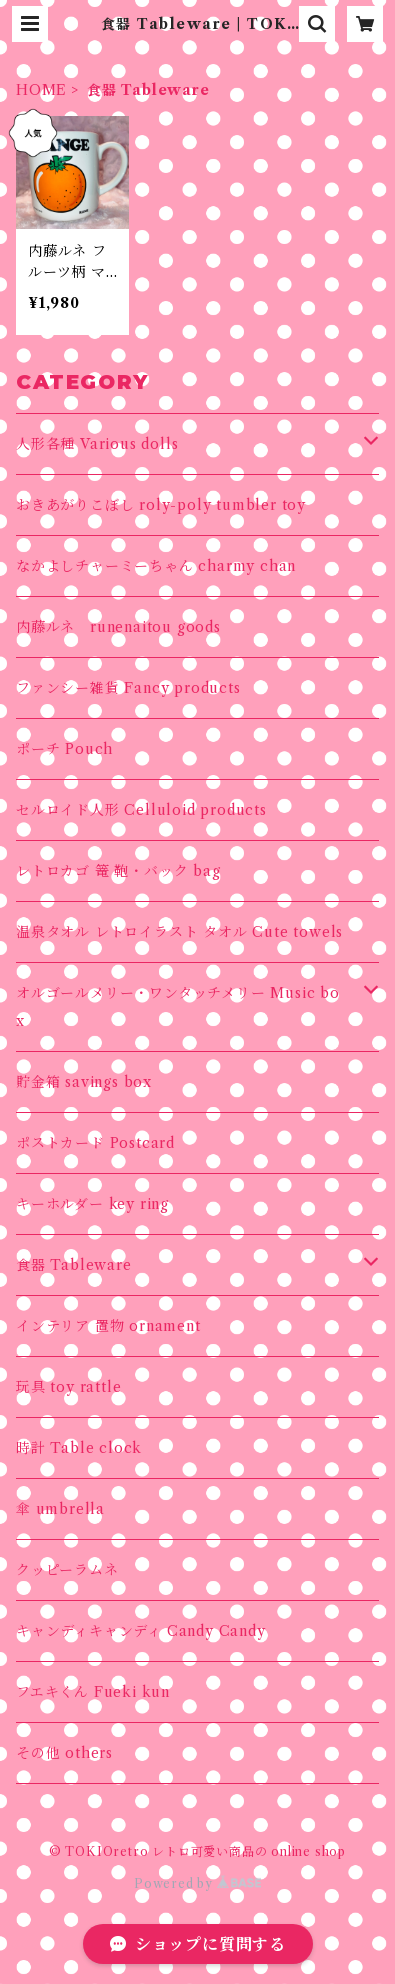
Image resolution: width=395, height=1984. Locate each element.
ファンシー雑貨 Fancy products (128, 688)
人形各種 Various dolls (97, 444)
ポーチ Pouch (64, 749)
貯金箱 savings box (84, 1082)
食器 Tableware (74, 1265)
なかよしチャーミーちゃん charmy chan (156, 566)
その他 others (64, 1753)
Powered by (197, 1883)
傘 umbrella (60, 1509)
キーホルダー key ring (92, 1204)
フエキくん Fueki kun (93, 1692)
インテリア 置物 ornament (108, 1326)
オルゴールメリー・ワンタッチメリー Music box (178, 1007)
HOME (41, 90)
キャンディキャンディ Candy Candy (141, 1631)
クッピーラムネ (67, 1570)
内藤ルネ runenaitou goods (118, 627)
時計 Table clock (79, 1448)
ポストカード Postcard (95, 1143)
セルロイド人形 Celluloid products (141, 810)
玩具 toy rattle (68, 1387)
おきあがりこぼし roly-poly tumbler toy (161, 505)
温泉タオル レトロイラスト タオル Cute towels (179, 932)
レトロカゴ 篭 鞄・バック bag (118, 871)
